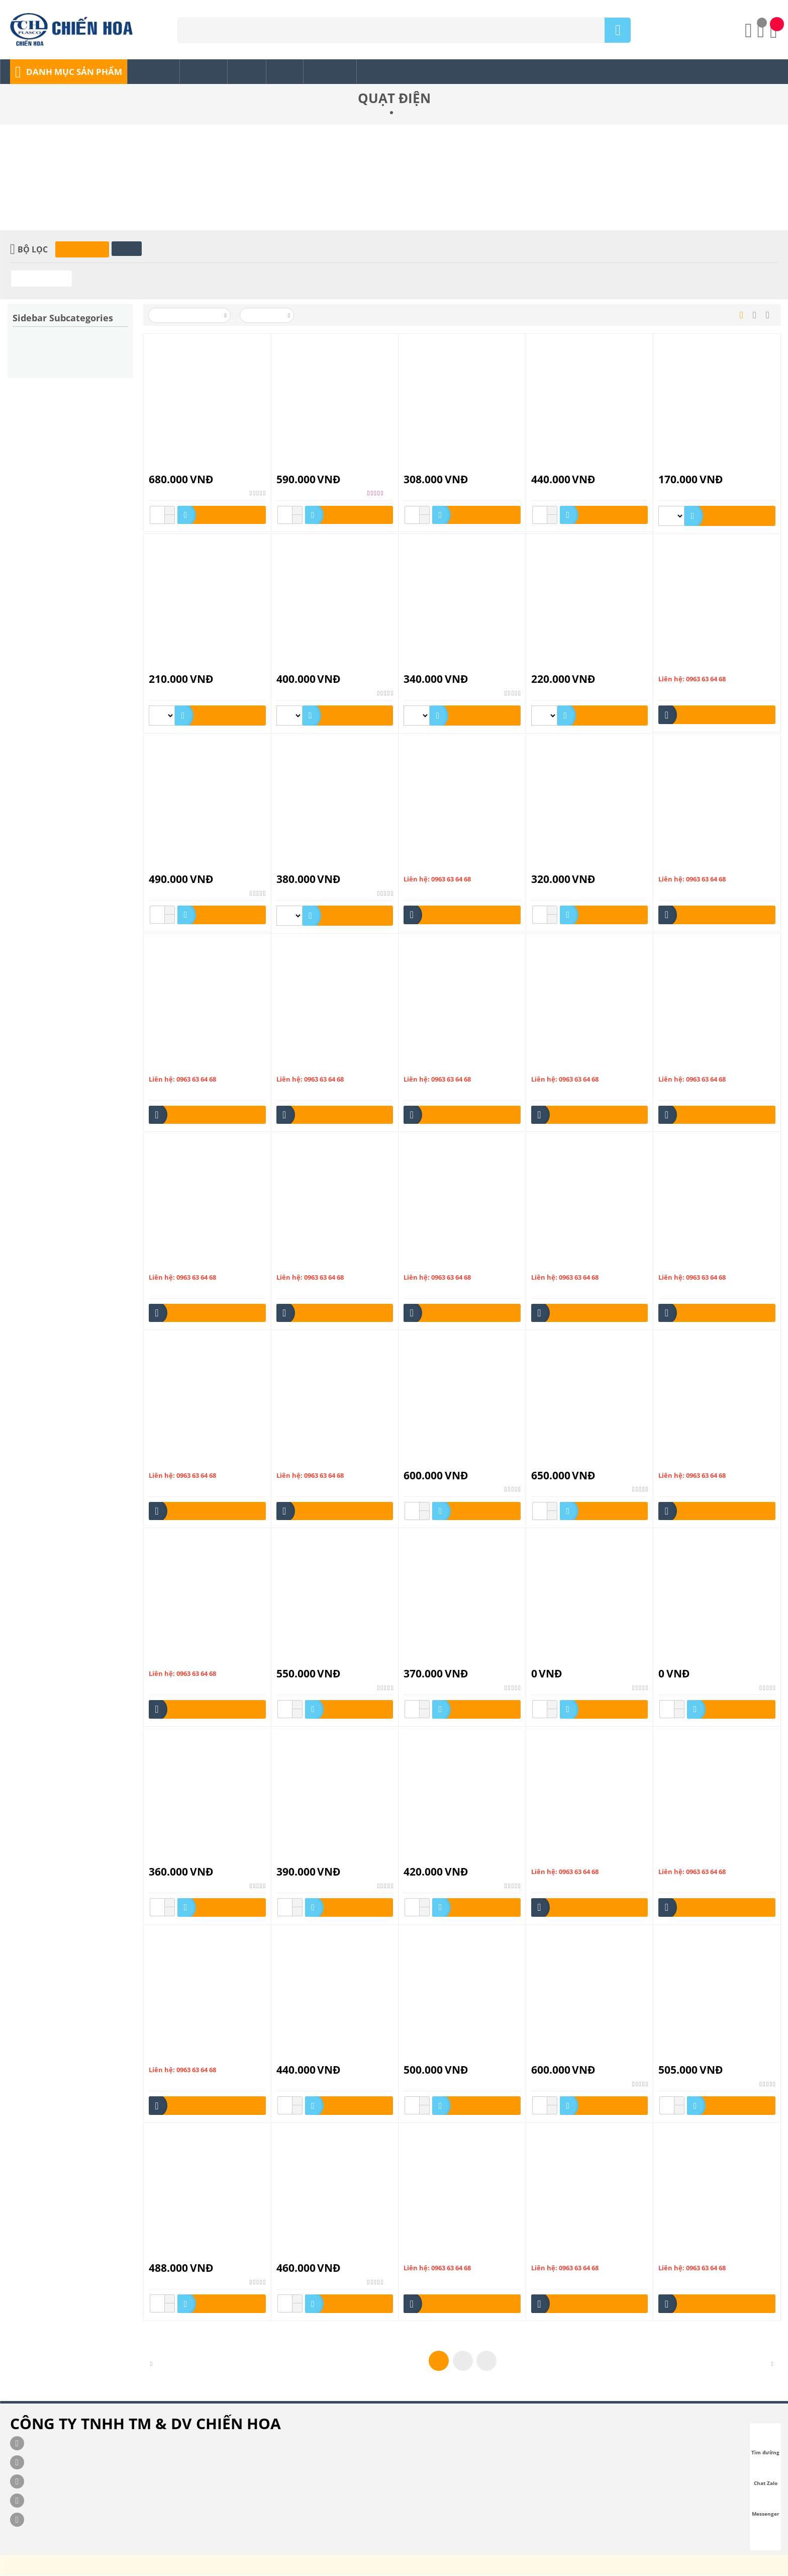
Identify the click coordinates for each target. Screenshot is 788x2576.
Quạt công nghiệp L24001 (316, 1264)
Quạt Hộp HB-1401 (434, 1462)
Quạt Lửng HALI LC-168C (188, 2254)
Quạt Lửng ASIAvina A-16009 (449, 2056)
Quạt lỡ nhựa (679, 1858)
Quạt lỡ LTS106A (557, 1858)
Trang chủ (369, 112)
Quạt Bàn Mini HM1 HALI (571, 865)
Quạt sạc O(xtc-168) (435, 2254)
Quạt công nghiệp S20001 (443, 1264)
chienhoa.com (304, 2568)
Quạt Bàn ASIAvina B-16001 (575, 466)
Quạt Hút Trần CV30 (690, 1660)
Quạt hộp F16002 (303, 1462)
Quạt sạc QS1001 (685, 2254)
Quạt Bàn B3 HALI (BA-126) (447, 665)
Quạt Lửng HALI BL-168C (570, 2056)
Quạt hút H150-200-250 (696, 1462)
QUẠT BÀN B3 (171, 665)
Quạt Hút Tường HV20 (312, 1858)
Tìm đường (765, 2443)
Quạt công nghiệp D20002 (572, 1065)
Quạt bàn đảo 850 (176, 1065)
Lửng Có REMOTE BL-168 (188, 466)
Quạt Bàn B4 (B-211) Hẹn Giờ (194, 865)
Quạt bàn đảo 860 (304, 1065)
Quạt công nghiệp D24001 (699, 1065)
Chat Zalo (765, 2473)
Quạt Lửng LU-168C (307, 2254)
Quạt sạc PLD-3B (557, 2254)
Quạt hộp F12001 (558, 1264)
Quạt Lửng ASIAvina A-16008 (322, 2056)
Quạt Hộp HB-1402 (561, 1462)
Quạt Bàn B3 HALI (304, 665)
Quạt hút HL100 (174, 1660)
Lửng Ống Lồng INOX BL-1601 (323, 466)
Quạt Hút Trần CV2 (434, 1660)
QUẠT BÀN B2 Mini (689, 466)
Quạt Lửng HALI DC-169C (699, 2056)
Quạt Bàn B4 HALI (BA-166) (319, 865)
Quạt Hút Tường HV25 (439, 1858)
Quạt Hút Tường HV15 (184, 1858)
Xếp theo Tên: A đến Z (190, 315)
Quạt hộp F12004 (685, 1264)
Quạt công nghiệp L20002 (189, 1264)
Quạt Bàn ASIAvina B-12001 (447, 466)
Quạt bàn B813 (427, 865)
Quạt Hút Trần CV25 (563, 1660)
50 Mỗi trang (268, 315)
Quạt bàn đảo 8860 (433, 1065)
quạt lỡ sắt (165, 2056)
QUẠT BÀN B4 (681, 665)
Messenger (765, 2504)
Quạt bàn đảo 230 (686, 865)
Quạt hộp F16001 (176, 1462)
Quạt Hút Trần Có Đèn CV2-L (322, 1660)
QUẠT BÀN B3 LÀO (562, 665)
